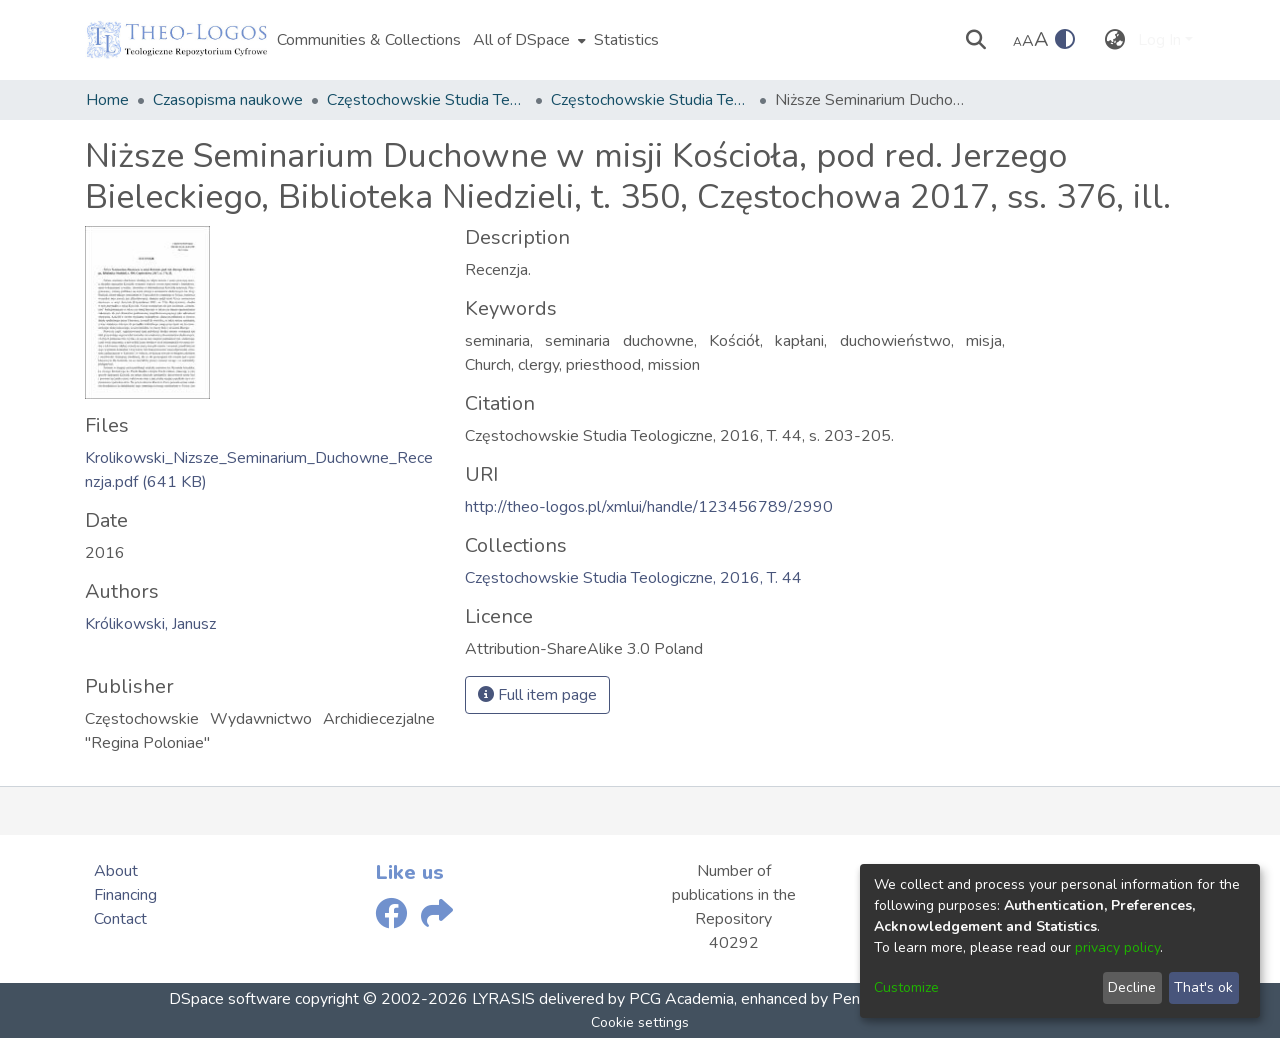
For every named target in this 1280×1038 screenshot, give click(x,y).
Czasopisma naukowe (228, 100)
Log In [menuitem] (1159, 40)
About (116, 871)
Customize (906, 987)
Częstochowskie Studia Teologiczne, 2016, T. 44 (651, 100)
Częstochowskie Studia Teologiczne (427, 100)
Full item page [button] (537, 695)
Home (107, 100)
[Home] (177, 40)
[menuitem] (527, 40)
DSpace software (230, 999)
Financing (125, 895)
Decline (1132, 987)
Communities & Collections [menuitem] (369, 40)
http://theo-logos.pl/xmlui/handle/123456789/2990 (649, 507)
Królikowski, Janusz (150, 624)
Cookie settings (640, 1022)
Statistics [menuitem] (626, 40)
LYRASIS (503, 999)
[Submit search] (976, 40)
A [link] (1017, 42)
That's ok (1203, 987)
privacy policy (1117, 947)
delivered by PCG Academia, (636, 999)
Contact (120, 919)
